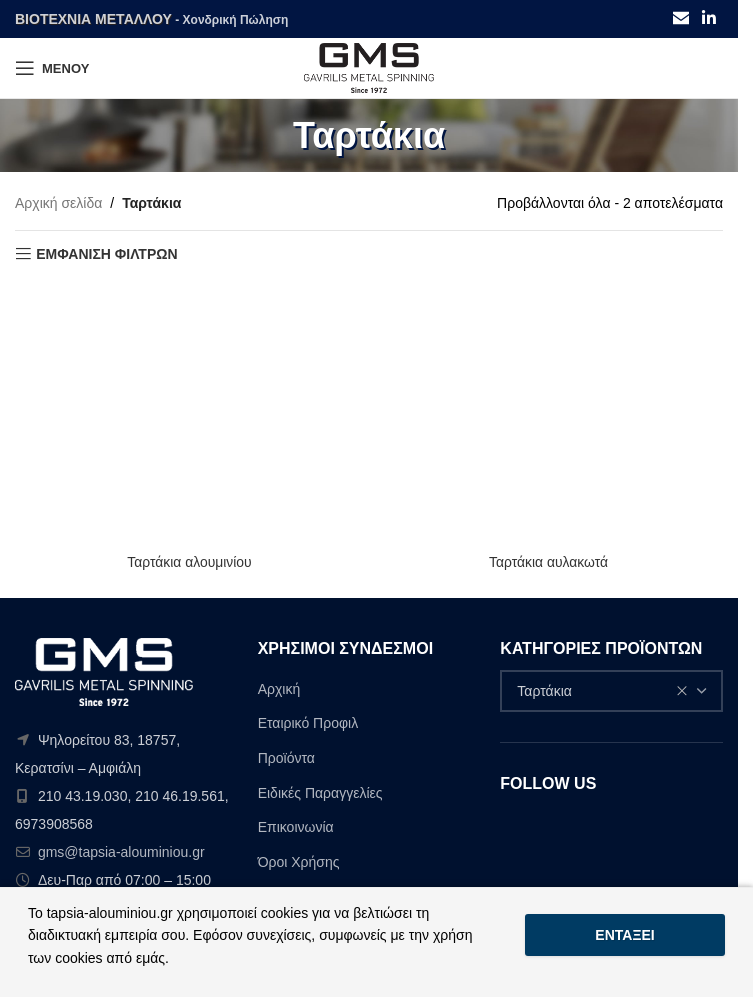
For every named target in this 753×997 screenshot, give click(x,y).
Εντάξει (624, 935)
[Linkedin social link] (709, 18)
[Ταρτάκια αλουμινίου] (189, 413)
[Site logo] (369, 67)
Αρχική (279, 689)
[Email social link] (680, 18)
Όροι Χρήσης (299, 862)
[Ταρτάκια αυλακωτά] (548, 413)
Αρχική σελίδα (58, 203)
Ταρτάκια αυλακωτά (548, 562)
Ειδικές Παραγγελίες (320, 793)
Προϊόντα (286, 758)
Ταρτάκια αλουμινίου (189, 562)
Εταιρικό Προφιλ (308, 723)
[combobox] (611, 691)
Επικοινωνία (296, 827)
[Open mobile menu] (52, 68)
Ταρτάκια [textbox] (602, 691)
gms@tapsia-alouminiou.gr (121, 852)
